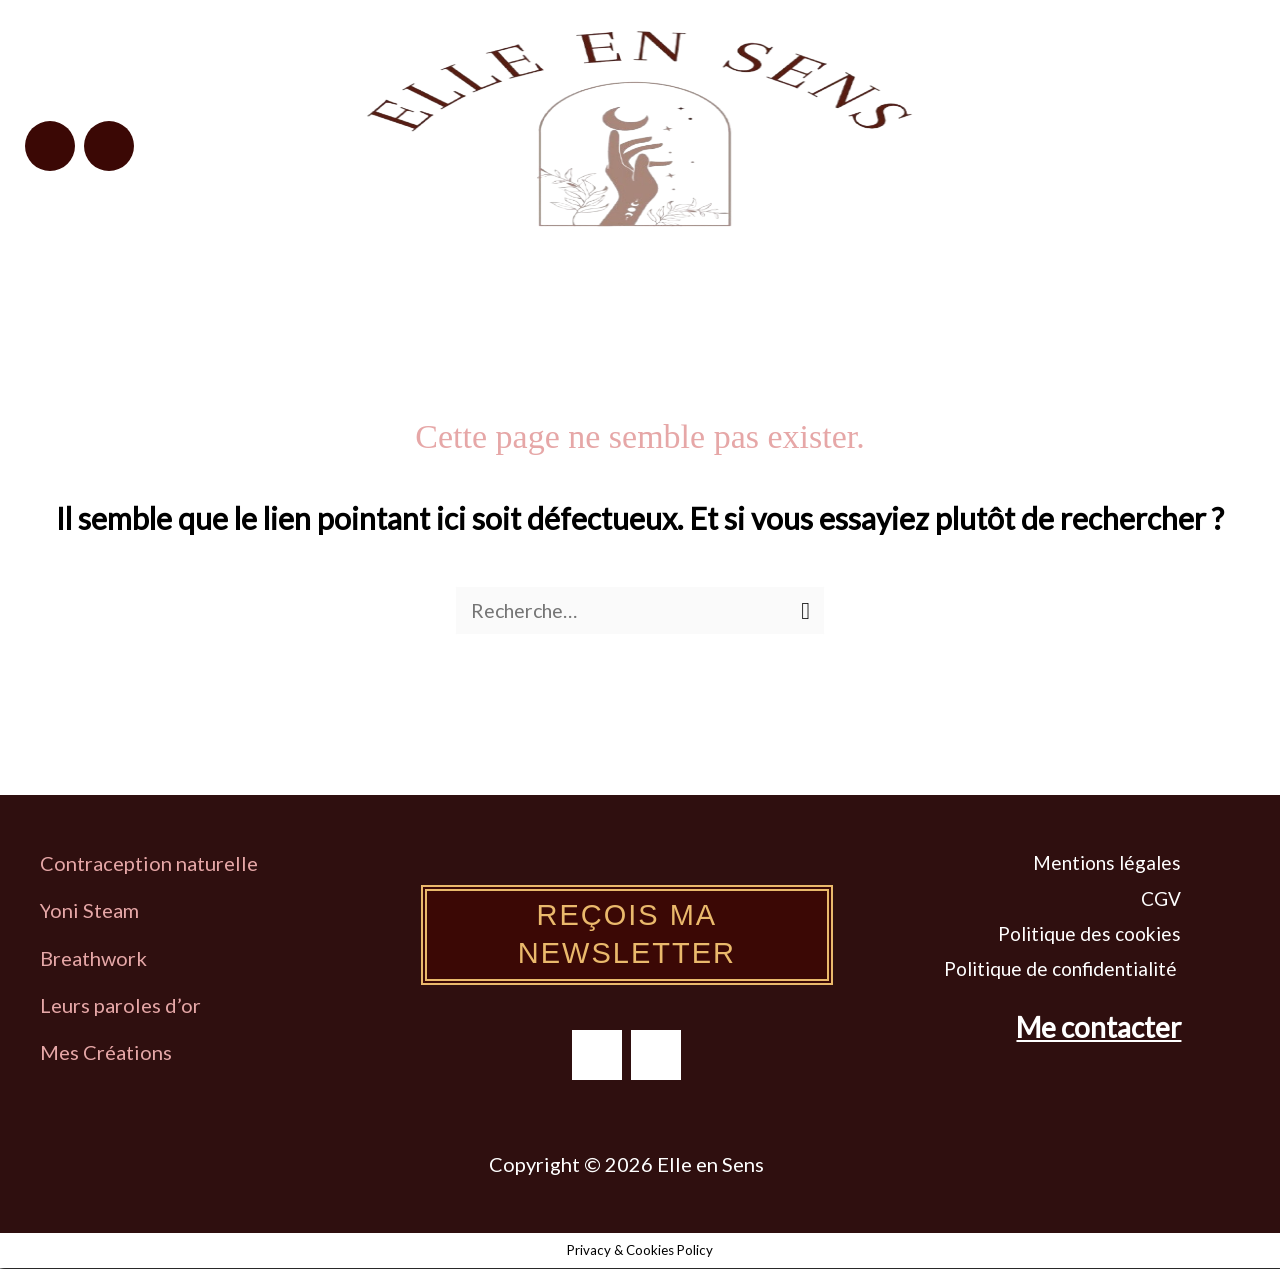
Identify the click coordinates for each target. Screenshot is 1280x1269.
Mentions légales (1107, 863)
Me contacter (1098, 1028)
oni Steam (94, 911)
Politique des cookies (1089, 934)
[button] (1098, 137)
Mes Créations (108, 1053)
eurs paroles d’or (128, 1006)
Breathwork (93, 959)
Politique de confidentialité (1062, 969)
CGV (1161, 899)
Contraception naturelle (149, 864)
